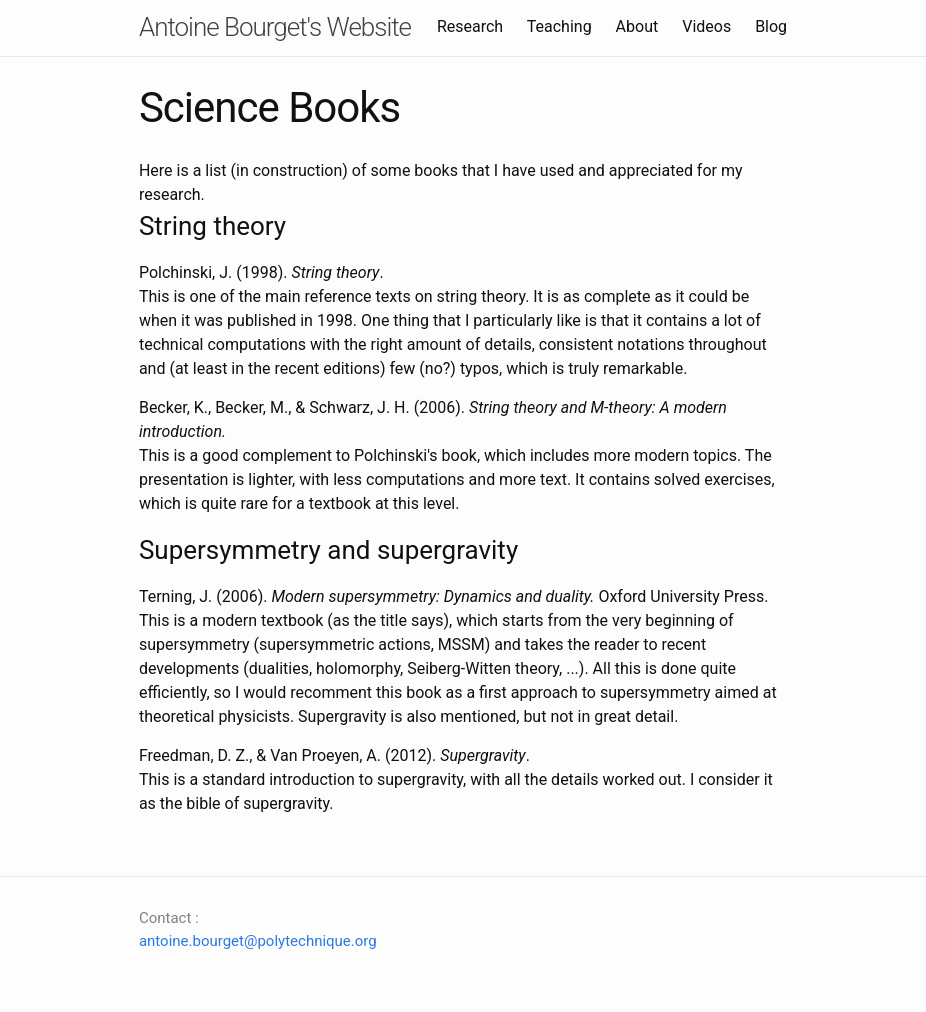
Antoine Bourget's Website (275, 27)
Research (470, 26)
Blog (771, 26)
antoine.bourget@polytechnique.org (258, 941)
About (637, 26)
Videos (706, 26)
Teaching (559, 26)
